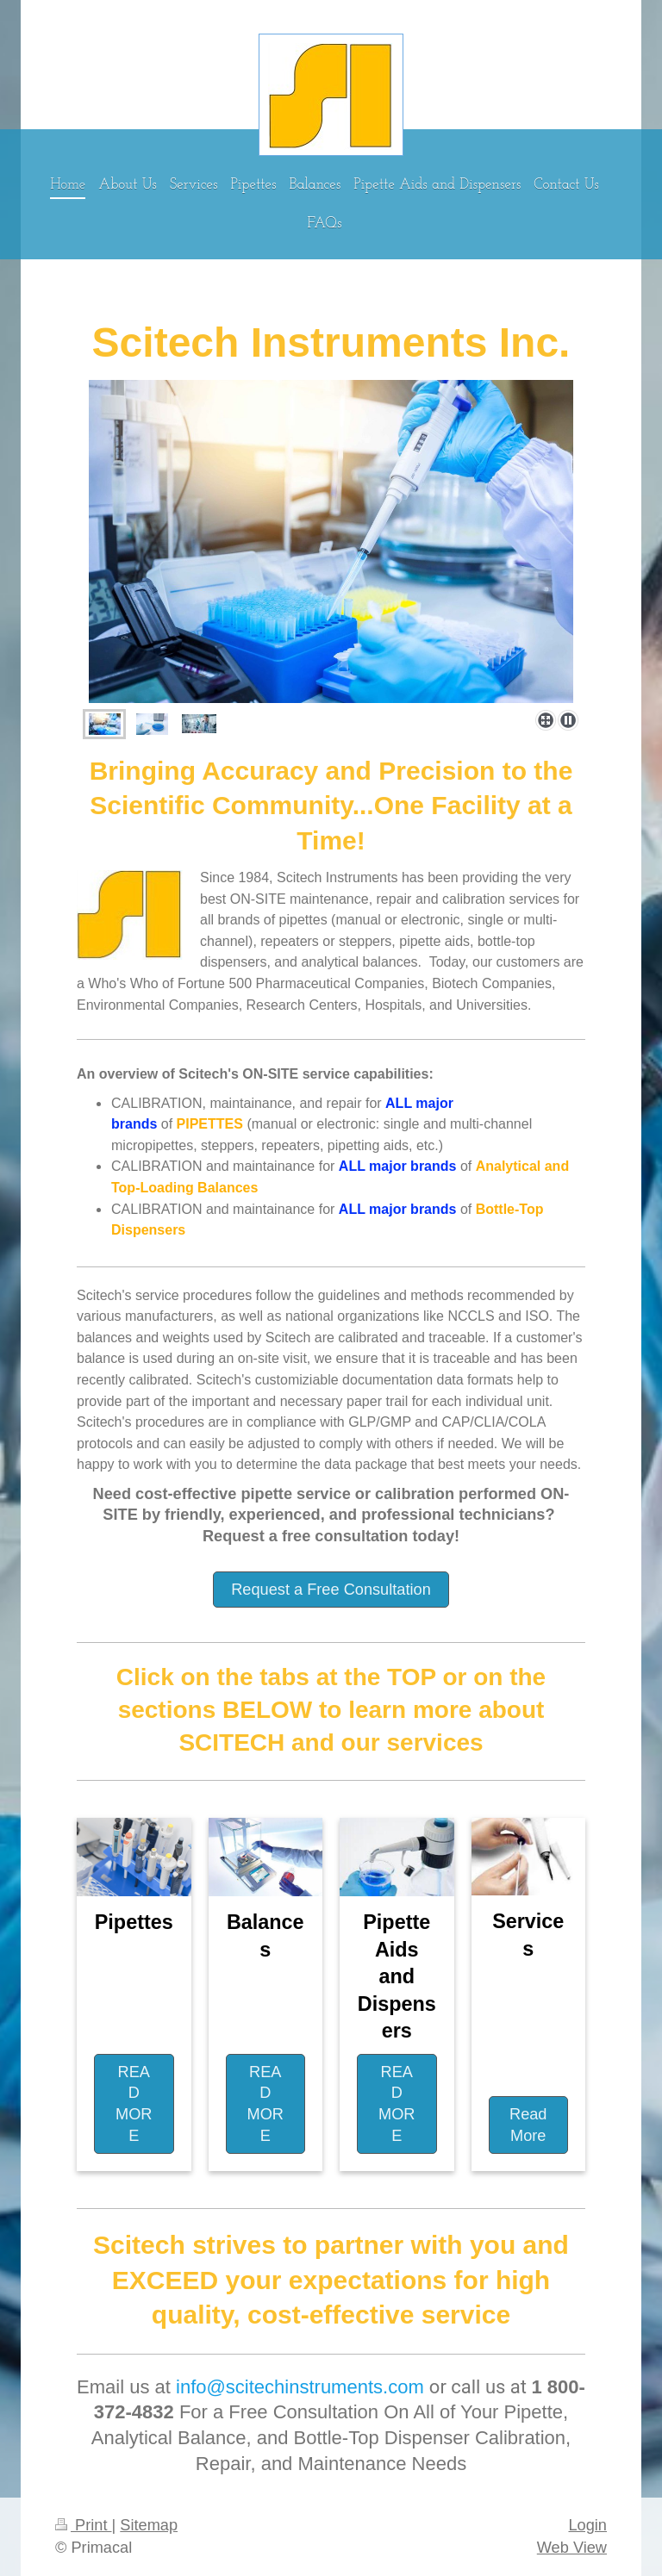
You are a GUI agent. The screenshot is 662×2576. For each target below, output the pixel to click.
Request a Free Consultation (331, 1589)
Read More (527, 2125)
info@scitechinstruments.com (300, 2387)
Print (83, 2525)
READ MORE (134, 2103)
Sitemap (149, 2525)
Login (587, 2525)
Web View (572, 2547)
